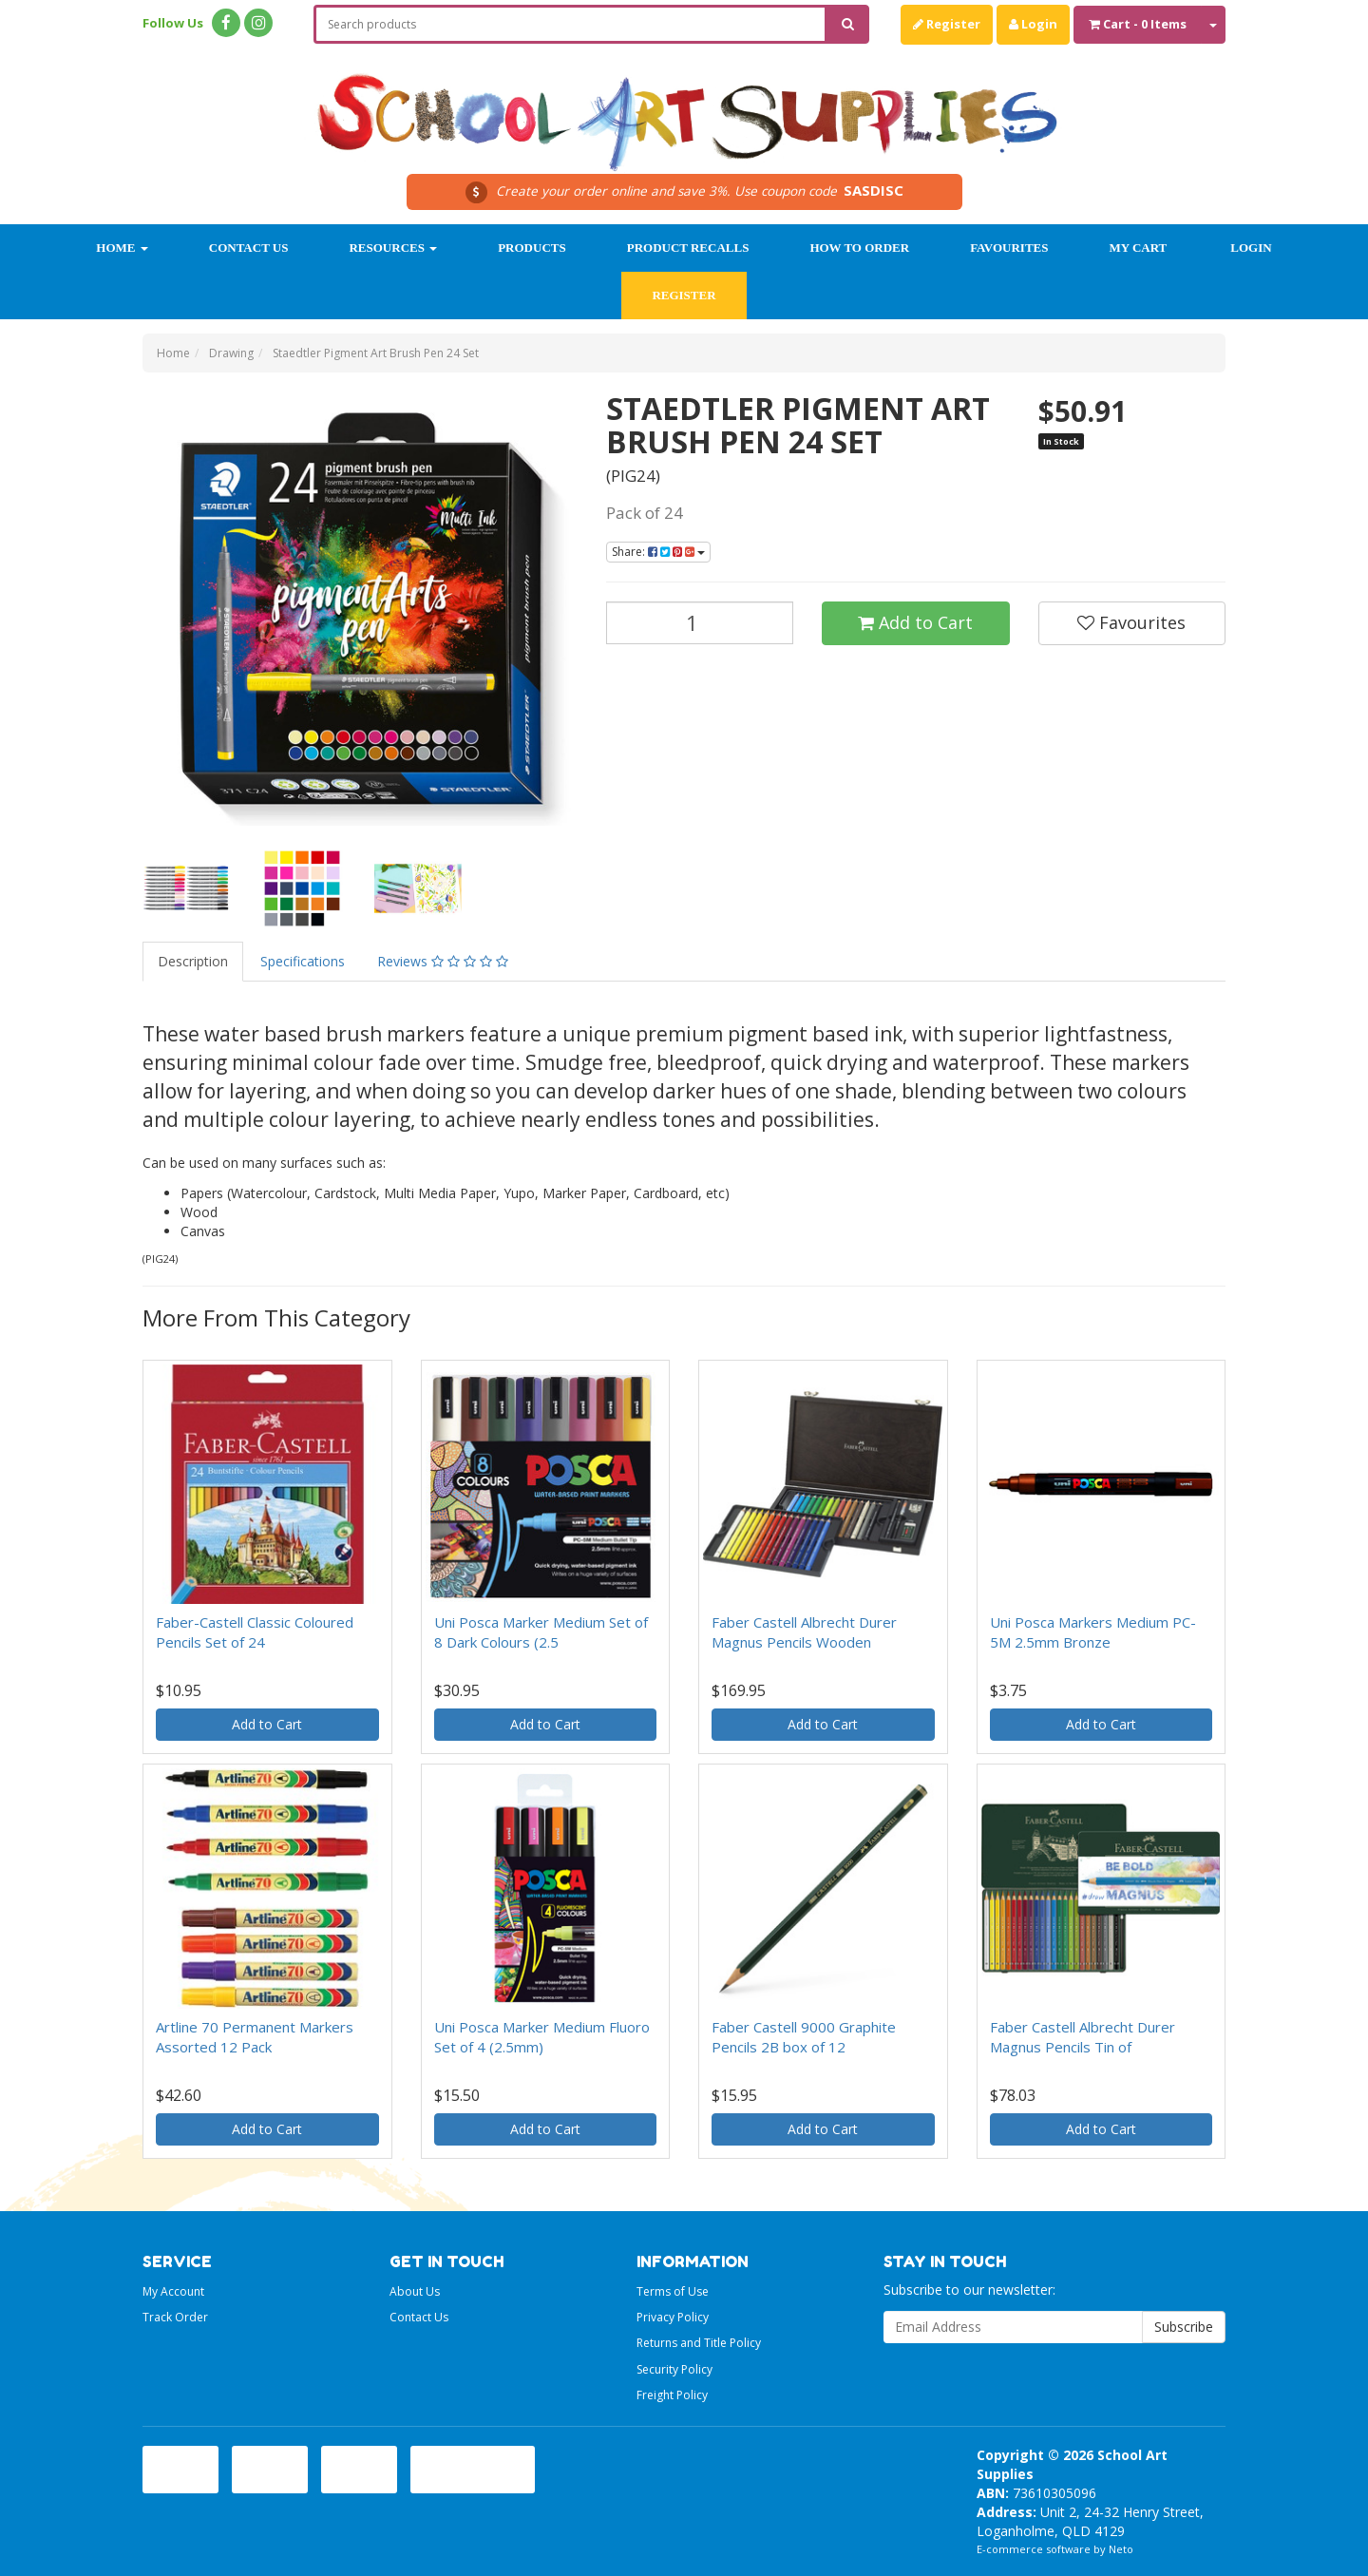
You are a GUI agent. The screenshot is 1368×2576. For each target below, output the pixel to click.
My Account (173, 2291)
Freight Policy (672, 2395)
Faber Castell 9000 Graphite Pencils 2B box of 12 (804, 2036)
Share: (658, 552)
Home (121, 247)
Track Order (175, 2317)
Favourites (1009, 247)
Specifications (302, 961)
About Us (415, 2291)
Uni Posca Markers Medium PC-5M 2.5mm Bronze (1093, 1631)
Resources (393, 247)
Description (193, 961)
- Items (1138, 23)
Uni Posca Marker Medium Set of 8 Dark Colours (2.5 (541, 1631)
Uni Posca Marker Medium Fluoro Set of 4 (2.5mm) (542, 2036)
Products (532, 247)
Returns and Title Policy (698, 2343)
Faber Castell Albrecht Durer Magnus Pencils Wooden (804, 1631)
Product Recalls (688, 247)
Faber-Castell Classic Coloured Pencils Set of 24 (254, 1631)
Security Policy (674, 2369)
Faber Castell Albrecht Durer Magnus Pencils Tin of (1082, 2036)
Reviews (442, 961)
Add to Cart (915, 622)
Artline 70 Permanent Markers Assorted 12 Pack (254, 2036)
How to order (859, 247)
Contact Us (249, 247)
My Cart (1138, 247)
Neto (1121, 2549)
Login (1033, 23)
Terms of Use (672, 2291)
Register (946, 23)
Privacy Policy (672, 2317)
